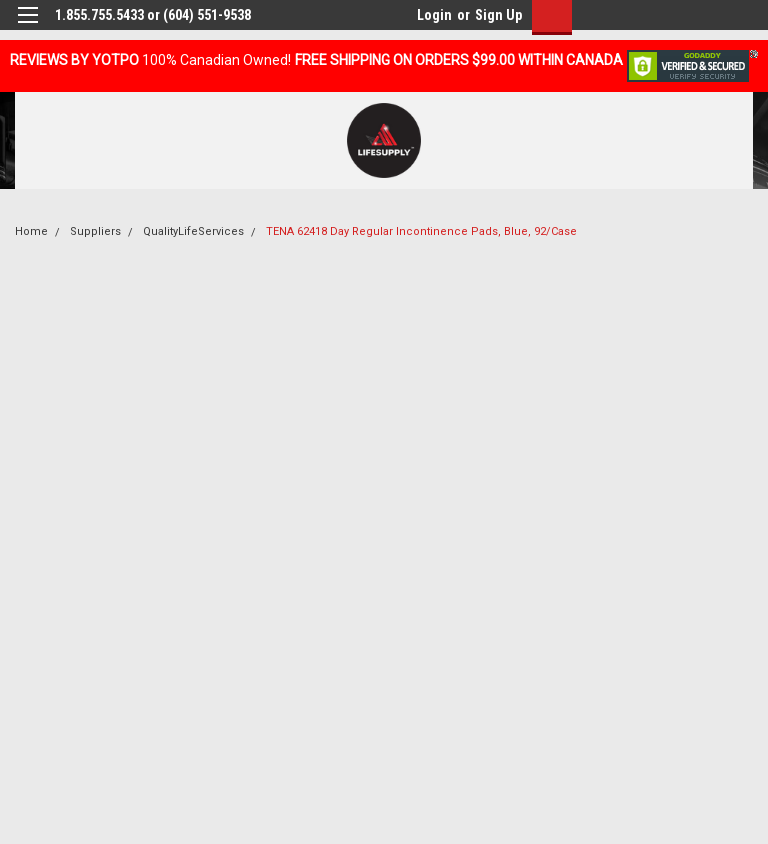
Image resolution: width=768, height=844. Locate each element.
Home (31, 231)
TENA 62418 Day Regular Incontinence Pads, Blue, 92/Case (421, 231)
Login (434, 15)
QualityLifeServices (193, 231)
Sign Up (498, 15)
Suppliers (95, 231)
